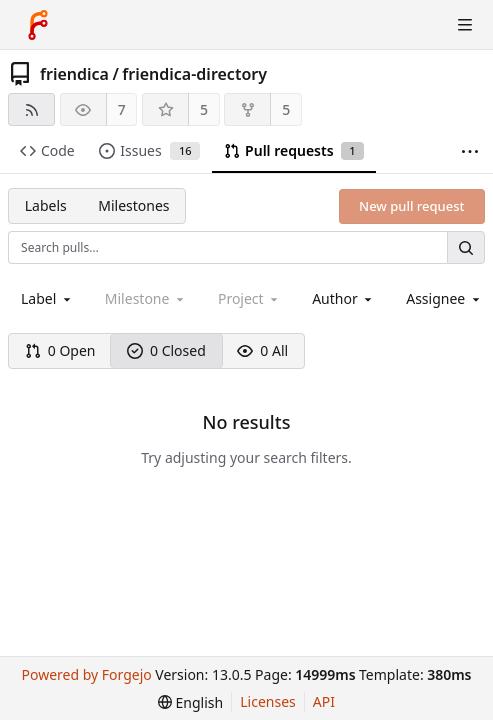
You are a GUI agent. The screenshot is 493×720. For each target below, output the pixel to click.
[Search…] (466, 247)
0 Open (60, 350)
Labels (46, 205)
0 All (262, 350)
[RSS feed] (31, 109)
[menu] (190, 702)
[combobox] (47, 298)
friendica (74, 74)
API (324, 701)
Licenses (268, 701)
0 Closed (166, 350)
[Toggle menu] (465, 25)
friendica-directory (194, 74)
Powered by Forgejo (86, 674)
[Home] (38, 25)
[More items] (470, 151)
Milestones (133, 205)
